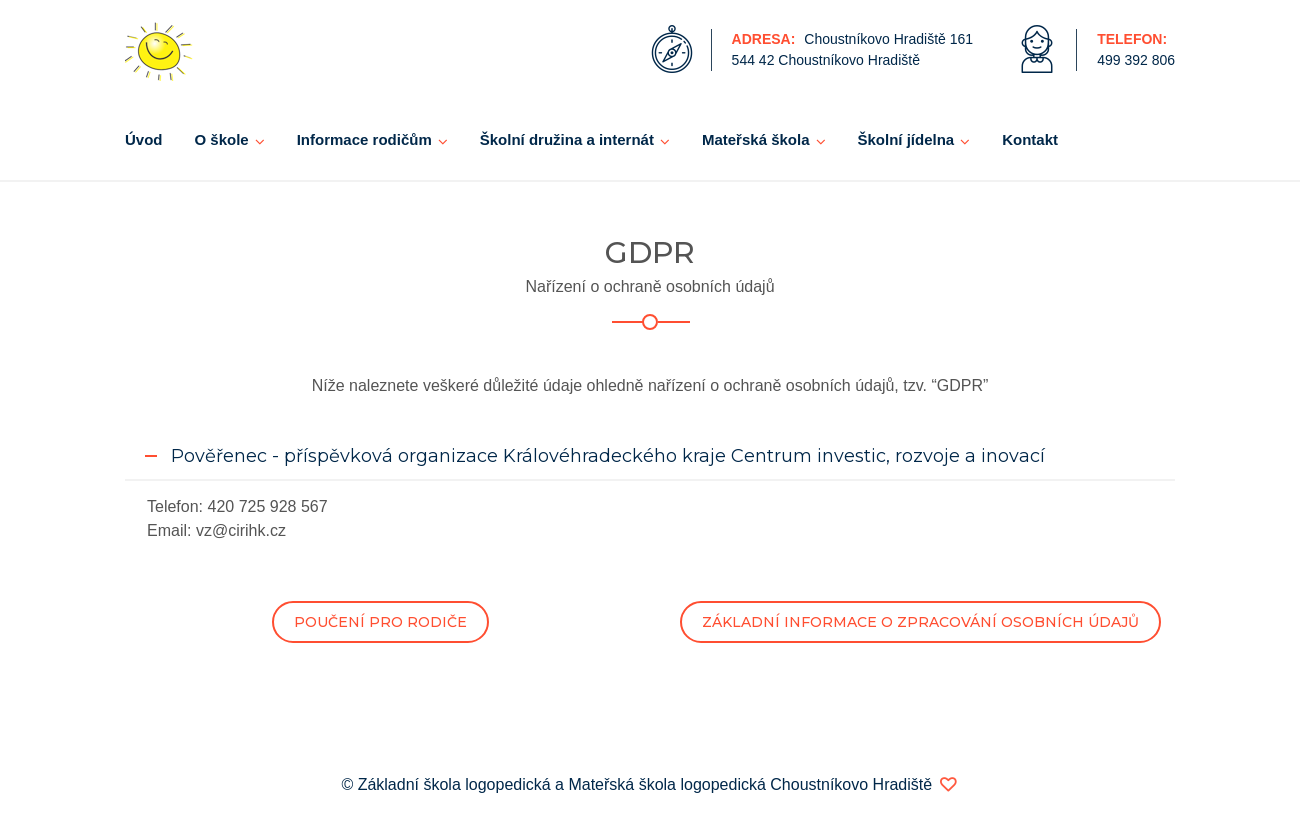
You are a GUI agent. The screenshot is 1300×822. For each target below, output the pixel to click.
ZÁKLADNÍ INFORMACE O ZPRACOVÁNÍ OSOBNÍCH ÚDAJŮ (920, 622)
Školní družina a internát (567, 139)
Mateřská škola (756, 139)
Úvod (144, 139)
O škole (222, 139)
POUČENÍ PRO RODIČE (380, 622)
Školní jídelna (906, 139)
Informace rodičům (364, 139)
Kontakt (1030, 139)
